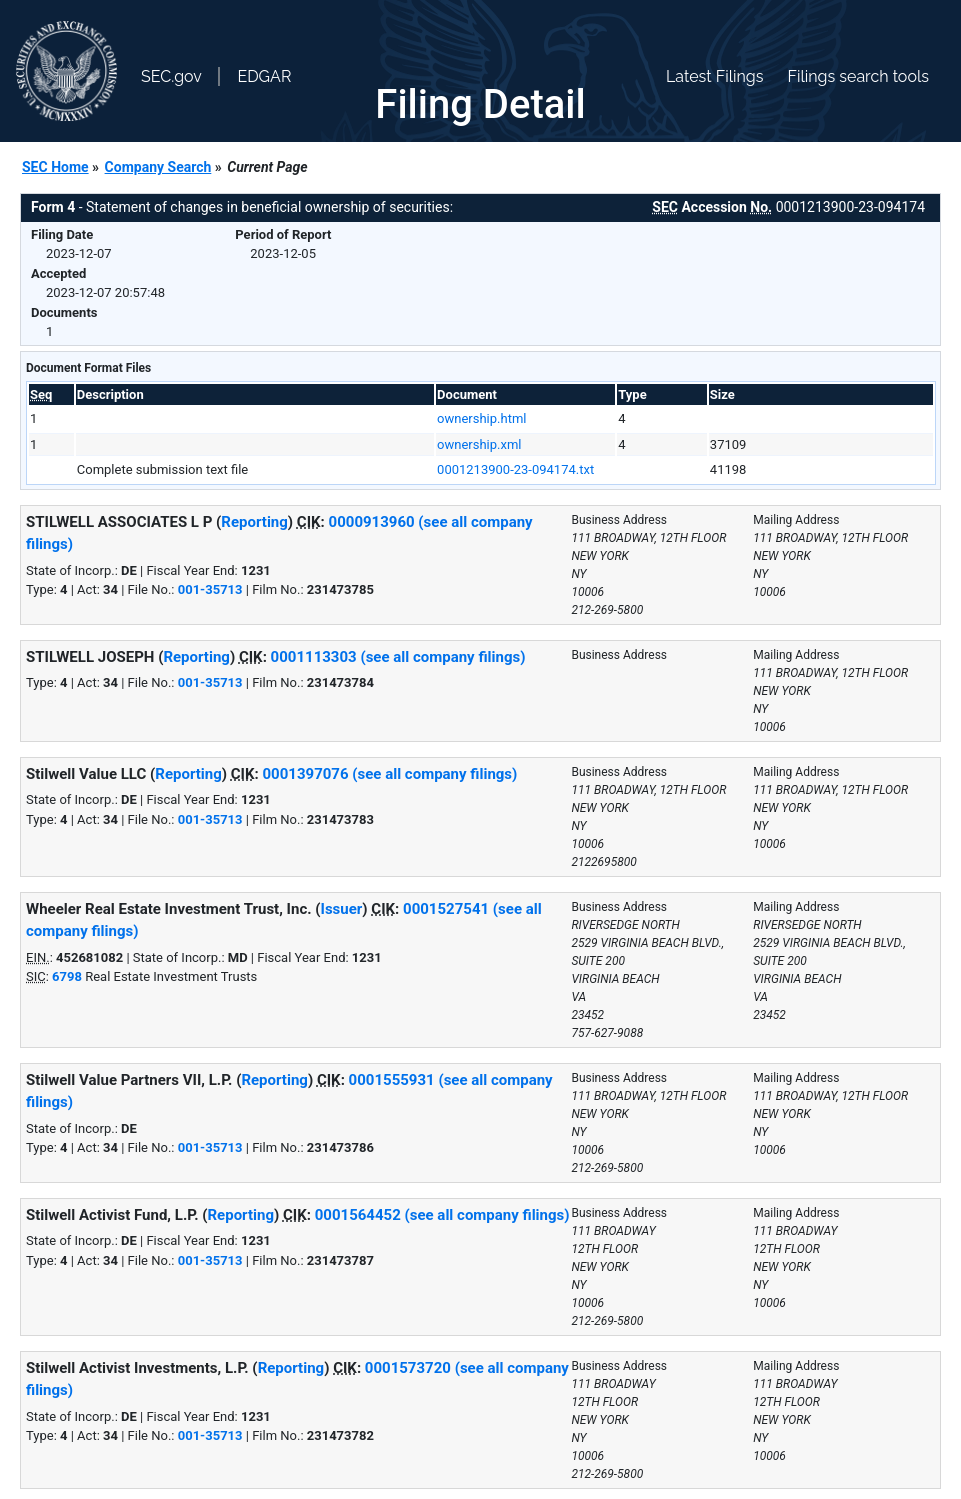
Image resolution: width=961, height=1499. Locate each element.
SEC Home (55, 167)
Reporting (254, 522)
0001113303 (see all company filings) (398, 657)
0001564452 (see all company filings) (442, 1215)
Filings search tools (858, 76)
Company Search (158, 167)
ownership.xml (479, 444)
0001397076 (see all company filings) (390, 774)
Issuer (342, 909)
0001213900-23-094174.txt (515, 469)
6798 (67, 976)
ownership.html (481, 418)
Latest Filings (714, 76)
